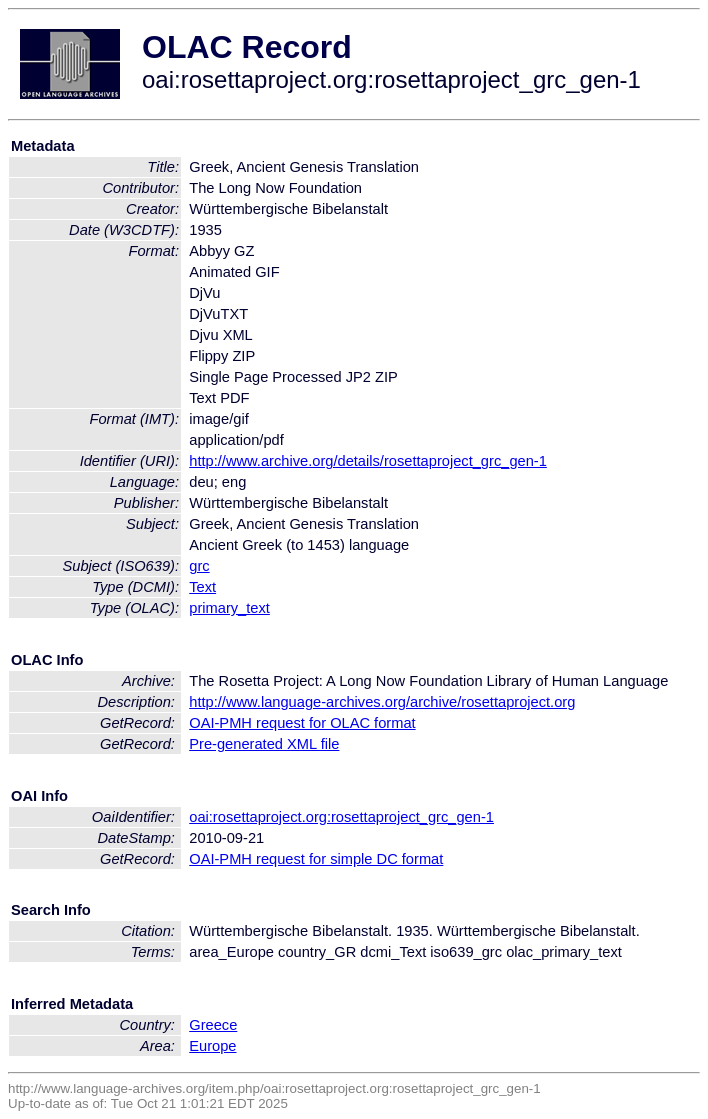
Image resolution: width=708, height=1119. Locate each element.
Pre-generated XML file (264, 744)
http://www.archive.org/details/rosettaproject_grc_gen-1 (368, 461)
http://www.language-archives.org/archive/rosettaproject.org (382, 702)
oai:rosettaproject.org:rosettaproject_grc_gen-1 (341, 817)
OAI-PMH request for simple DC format (316, 859)
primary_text (229, 608)
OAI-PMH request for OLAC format (302, 723)
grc (199, 566)
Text (202, 587)
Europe (212, 1046)
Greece (213, 1025)
